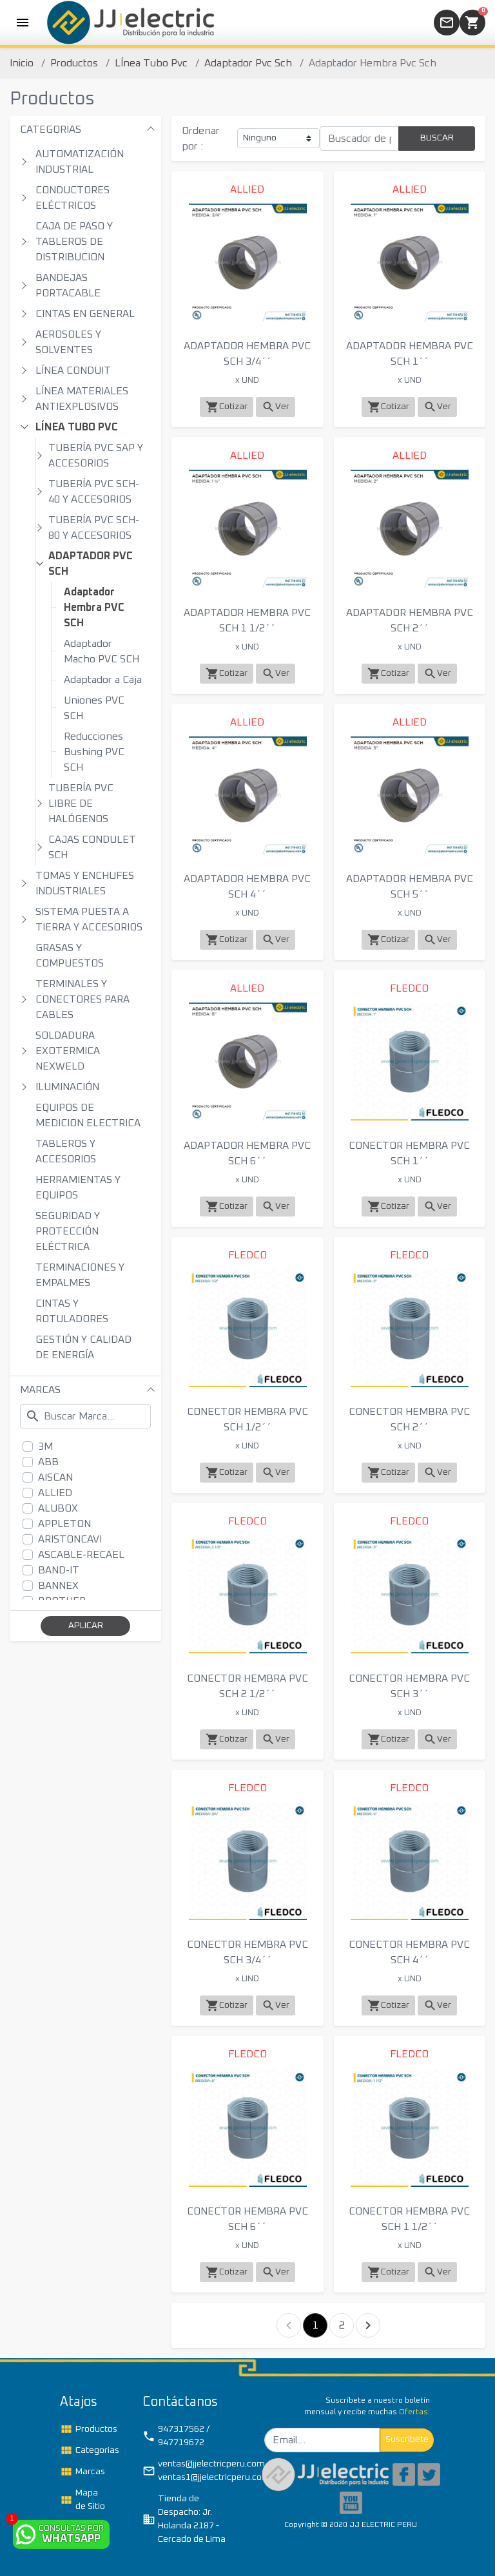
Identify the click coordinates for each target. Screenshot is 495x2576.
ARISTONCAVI (70, 1539)
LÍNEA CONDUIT (73, 370)
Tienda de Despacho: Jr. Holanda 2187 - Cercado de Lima (184, 2519)
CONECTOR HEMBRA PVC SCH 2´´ (409, 1419)
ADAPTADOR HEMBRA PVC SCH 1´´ (409, 354)
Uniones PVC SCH (94, 708)
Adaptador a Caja (103, 680)
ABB (48, 1462)
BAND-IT (58, 1570)
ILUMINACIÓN (67, 1087)
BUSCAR (437, 137)
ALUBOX (58, 1508)
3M (45, 1446)
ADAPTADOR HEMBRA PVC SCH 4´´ (247, 886)
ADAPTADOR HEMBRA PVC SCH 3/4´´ (247, 354)
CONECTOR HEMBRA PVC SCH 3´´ (409, 1686)
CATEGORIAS (50, 129)
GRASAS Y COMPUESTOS (69, 955)
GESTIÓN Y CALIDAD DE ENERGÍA (83, 1347)
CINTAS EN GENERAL (85, 314)
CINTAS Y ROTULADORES (71, 1311)
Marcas (82, 2471)
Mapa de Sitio (82, 2499)
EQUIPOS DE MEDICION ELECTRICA (88, 1115)
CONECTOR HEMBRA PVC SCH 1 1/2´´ (409, 2219)
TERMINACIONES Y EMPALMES (79, 1275)
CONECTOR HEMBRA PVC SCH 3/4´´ (247, 1952)
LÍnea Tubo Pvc (151, 63)
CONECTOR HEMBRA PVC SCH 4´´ (409, 1952)
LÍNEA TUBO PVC (76, 427)
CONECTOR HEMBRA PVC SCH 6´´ (247, 2219)
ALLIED (55, 1493)
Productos (74, 63)
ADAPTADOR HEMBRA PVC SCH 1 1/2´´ (247, 620)
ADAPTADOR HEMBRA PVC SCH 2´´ (409, 620)
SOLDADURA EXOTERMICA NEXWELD (67, 1051)
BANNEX (58, 1586)
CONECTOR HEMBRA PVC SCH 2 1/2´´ (247, 1686)
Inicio (22, 63)
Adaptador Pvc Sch (248, 63)
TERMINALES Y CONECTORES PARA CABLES (82, 999)
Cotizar (227, 407)
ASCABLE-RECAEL (81, 1555)
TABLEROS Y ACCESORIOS (65, 1151)
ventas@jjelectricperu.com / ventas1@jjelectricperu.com (190, 2470)
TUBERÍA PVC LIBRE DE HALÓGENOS (80, 803)
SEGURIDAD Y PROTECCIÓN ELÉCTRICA (67, 1231)
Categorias (87, 2450)
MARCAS (40, 1390)
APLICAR (85, 1625)
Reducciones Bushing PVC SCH (94, 752)
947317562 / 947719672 (175, 2436)
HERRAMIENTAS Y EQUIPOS (78, 1187)
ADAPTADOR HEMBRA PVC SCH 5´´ (409, 886)
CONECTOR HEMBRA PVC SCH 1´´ (409, 1153)
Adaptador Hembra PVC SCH (94, 607)
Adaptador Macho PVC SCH (101, 651)
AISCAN (55, 1477)
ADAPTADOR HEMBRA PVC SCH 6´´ (247, 1153)
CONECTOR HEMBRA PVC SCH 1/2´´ (247, 1419)
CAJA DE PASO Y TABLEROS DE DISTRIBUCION (74, 241)
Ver (275, 407)
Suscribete (407, 2439)
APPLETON (64, 1524)
